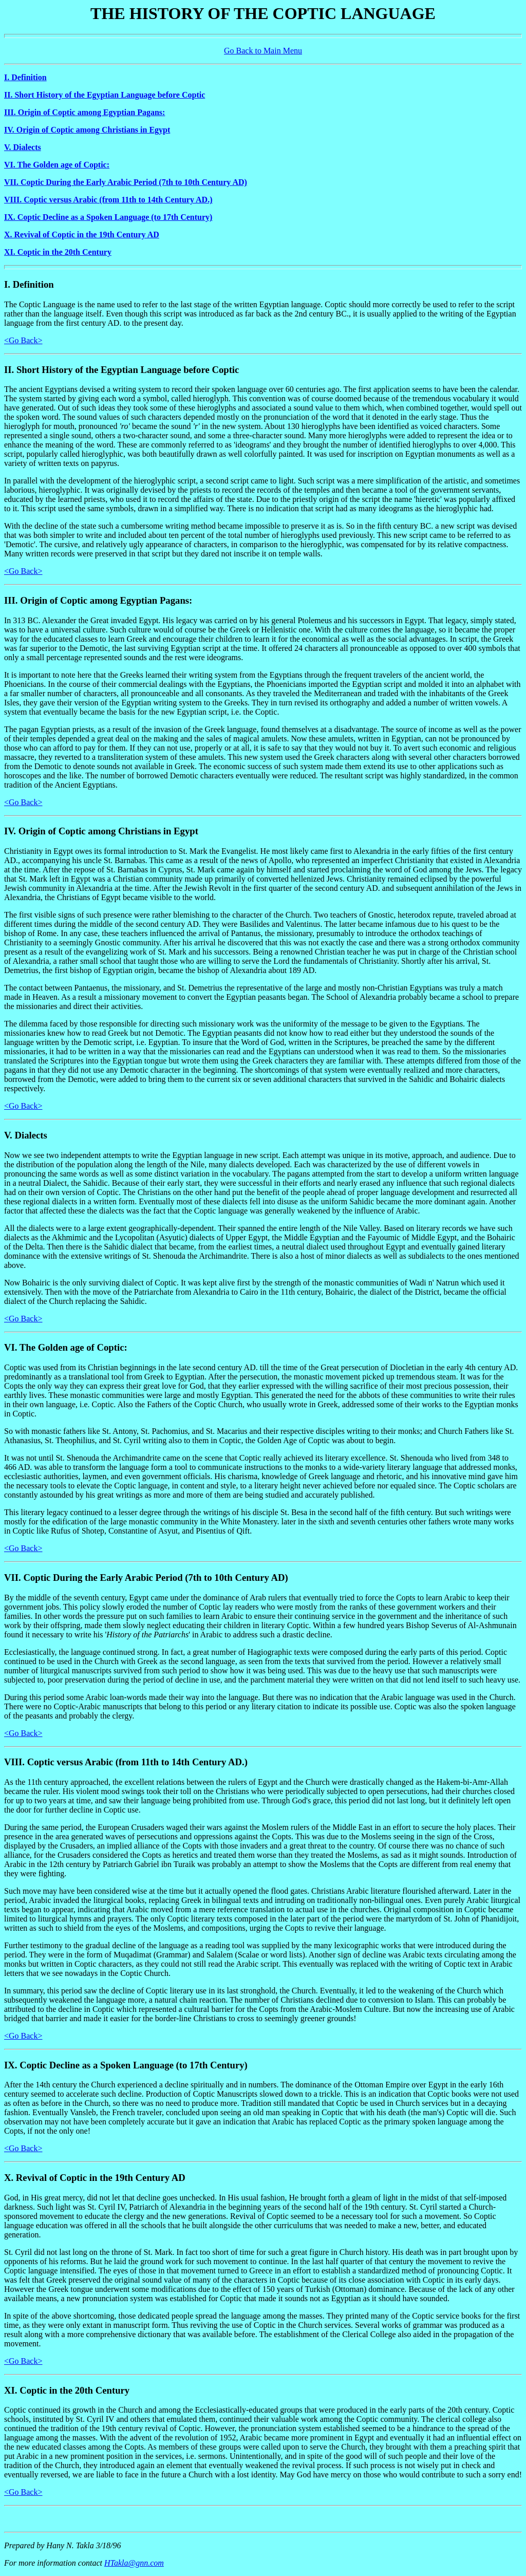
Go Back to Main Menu (263, 50)
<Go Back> (23, 340)
